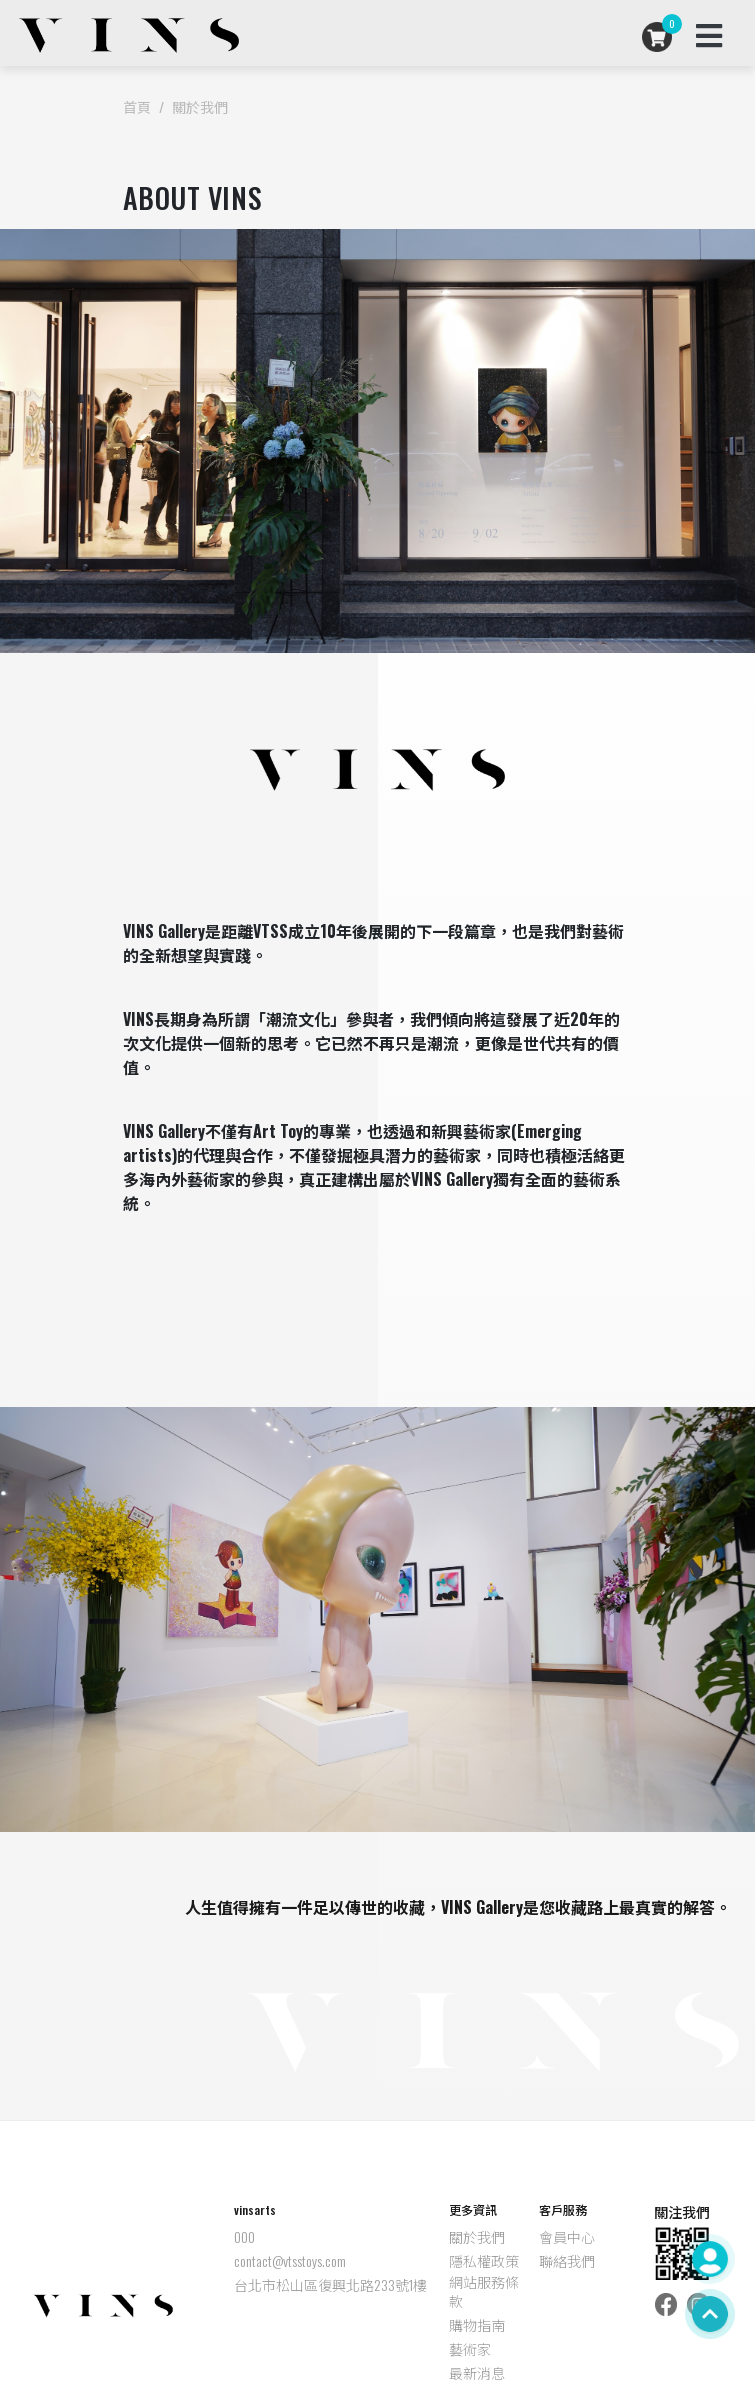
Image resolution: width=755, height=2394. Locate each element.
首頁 (137, 106)
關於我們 (200, 106)
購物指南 (477, 2325)
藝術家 (470, 2349)
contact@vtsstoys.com (290, 2261)
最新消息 (477, 2373)
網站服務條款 (484, 2291)
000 (244, 2237)
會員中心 (567, 2237)
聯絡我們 (567, 2261)
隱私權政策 (484, 2261)
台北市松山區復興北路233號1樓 (330, 2285)
